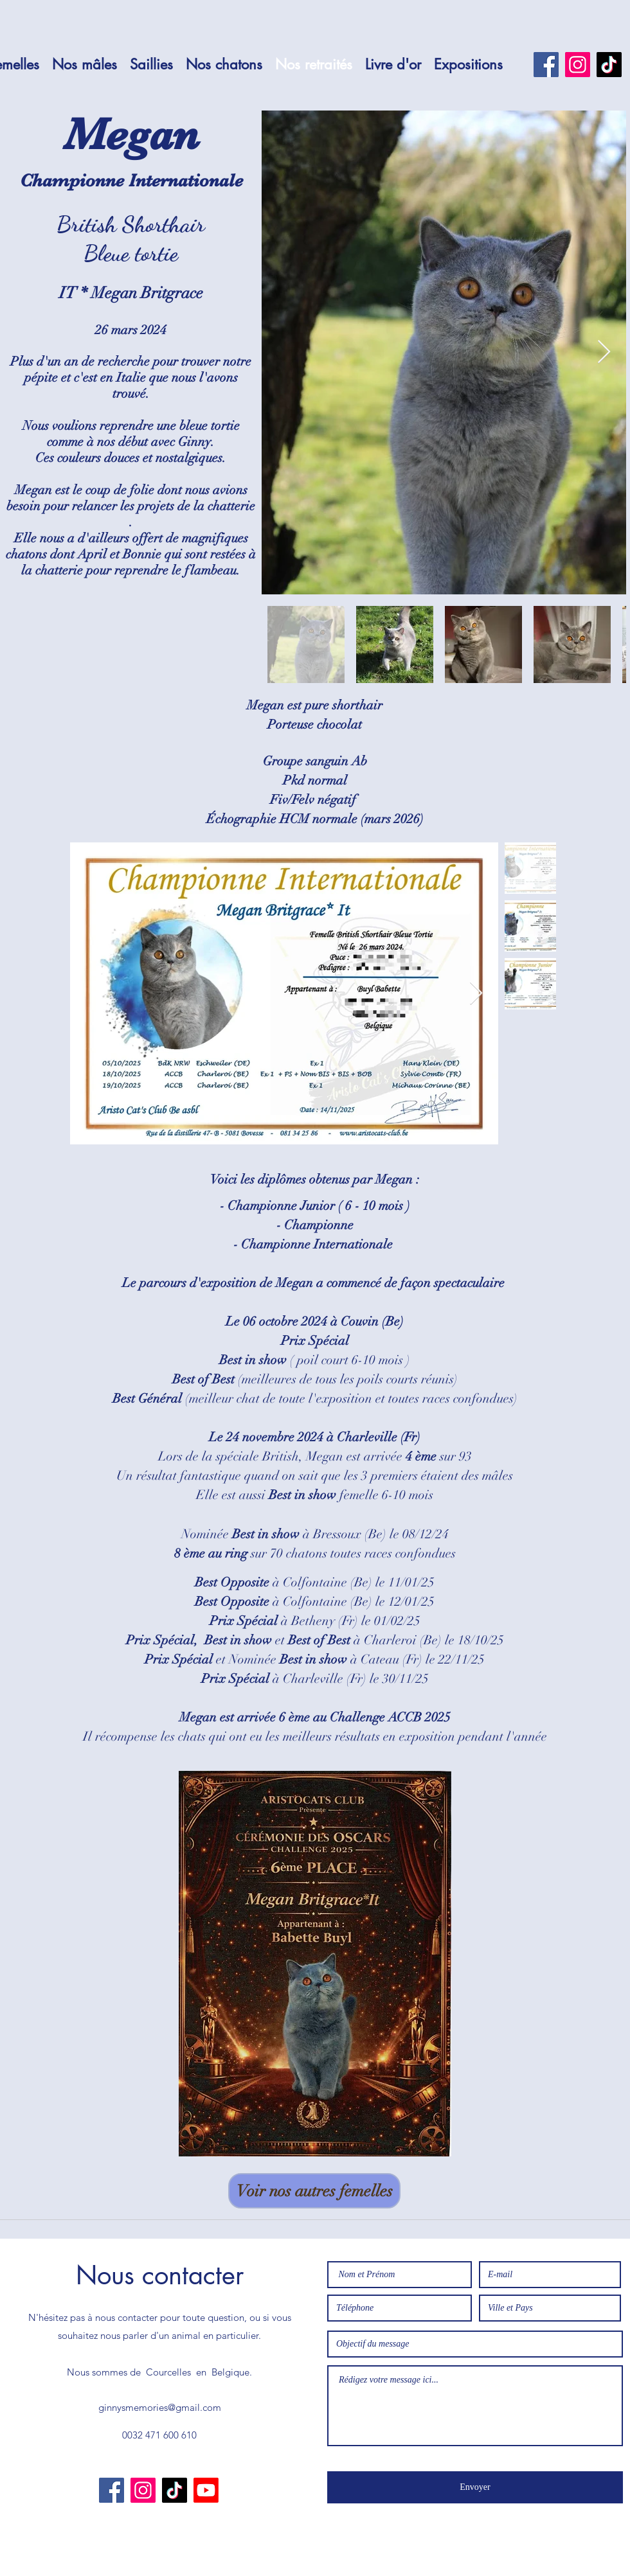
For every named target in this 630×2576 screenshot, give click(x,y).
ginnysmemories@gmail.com (159, 2407)
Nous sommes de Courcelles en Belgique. (159, 2372)
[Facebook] (546, 64)
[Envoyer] (475, 2487)
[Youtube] (206, 2490)
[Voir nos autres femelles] (314, 2190)
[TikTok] (609, 64)
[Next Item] (604, 352)
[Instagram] (577, 64)
